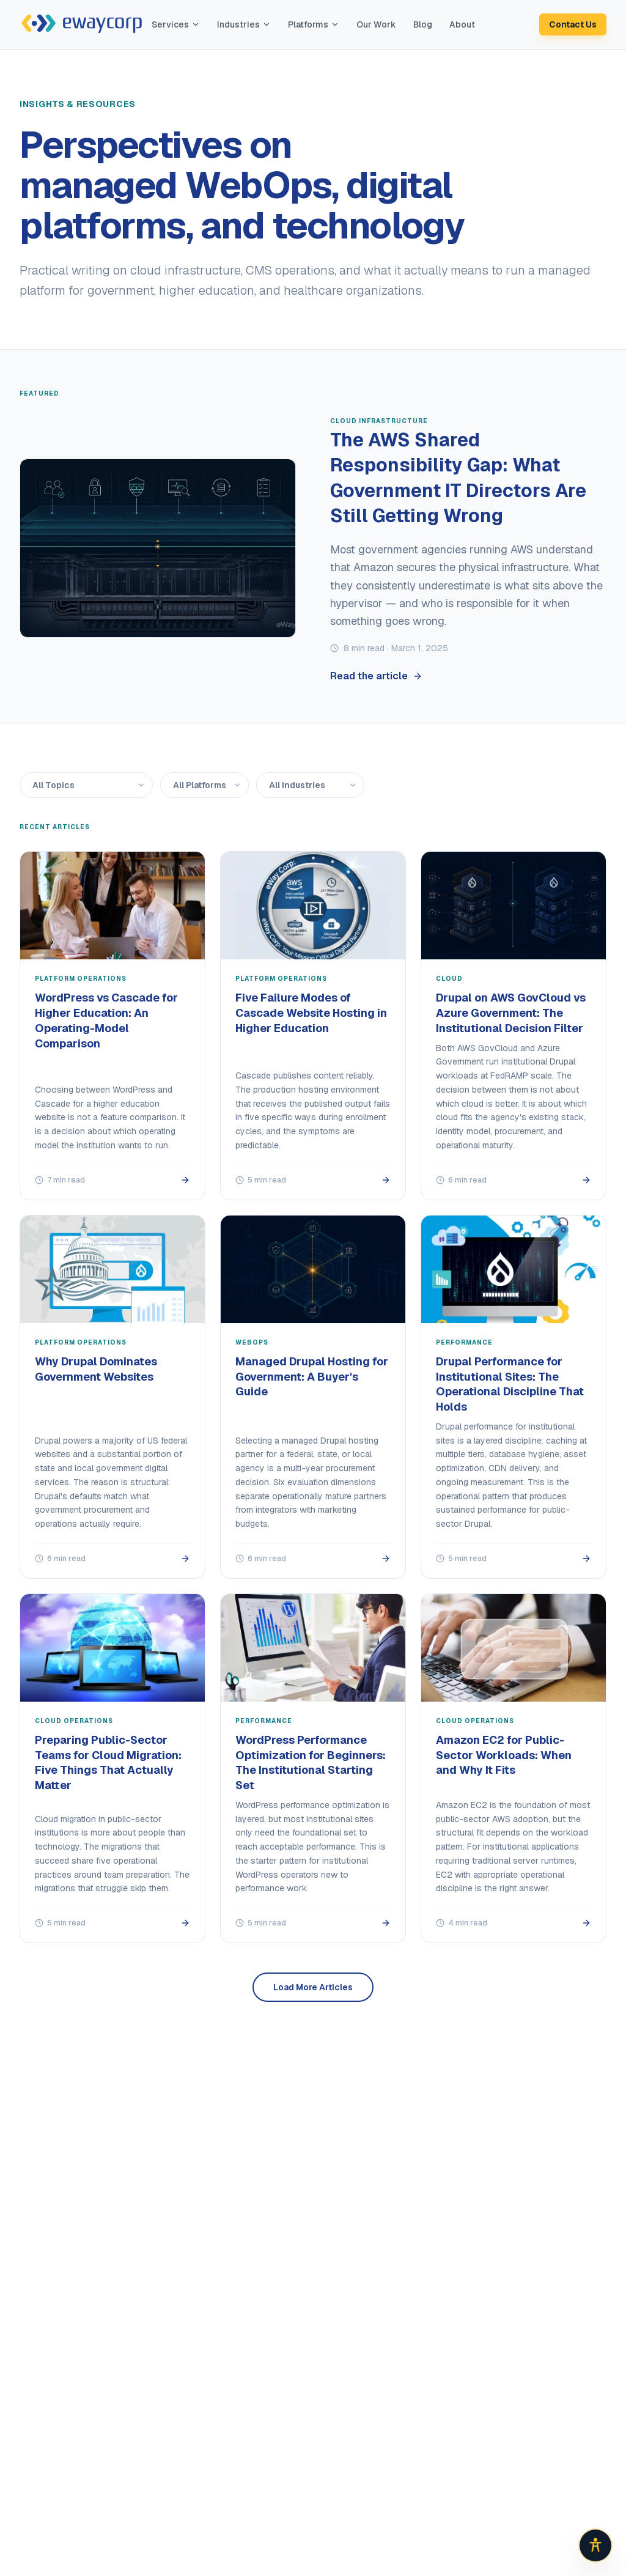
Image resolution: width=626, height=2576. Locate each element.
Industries (244, 24)
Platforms (313, 24)
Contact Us (573, 24)
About (462, 24)
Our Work (376, 24)
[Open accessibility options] (595, 2545)
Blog (422, 24)
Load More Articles (313, 1987)
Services (176, 24)
